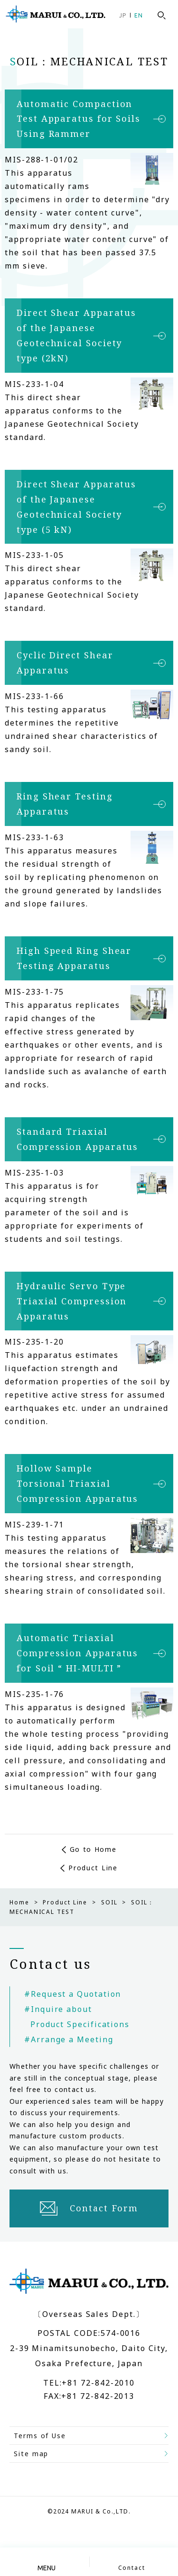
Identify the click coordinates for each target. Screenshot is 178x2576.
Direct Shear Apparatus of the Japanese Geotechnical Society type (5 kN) (76, 506)
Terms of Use (40, 2435)
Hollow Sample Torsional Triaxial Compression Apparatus (77, 1483)
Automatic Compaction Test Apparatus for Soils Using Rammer (79, 119)
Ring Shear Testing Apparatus (65, 803)
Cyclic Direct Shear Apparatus (65, 662)
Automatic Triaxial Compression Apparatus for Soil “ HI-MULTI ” (77, 1653)
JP (122, 15)
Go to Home (93, 1849)
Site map (31, 2453)
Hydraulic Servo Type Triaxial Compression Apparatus (72, 1301)
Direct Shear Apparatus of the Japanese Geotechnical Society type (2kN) (76, 335)
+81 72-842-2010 (98, 2383)
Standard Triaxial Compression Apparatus (77, 1139)
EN (138, 15)
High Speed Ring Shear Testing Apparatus (74, 958)
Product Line (92, 1867)
